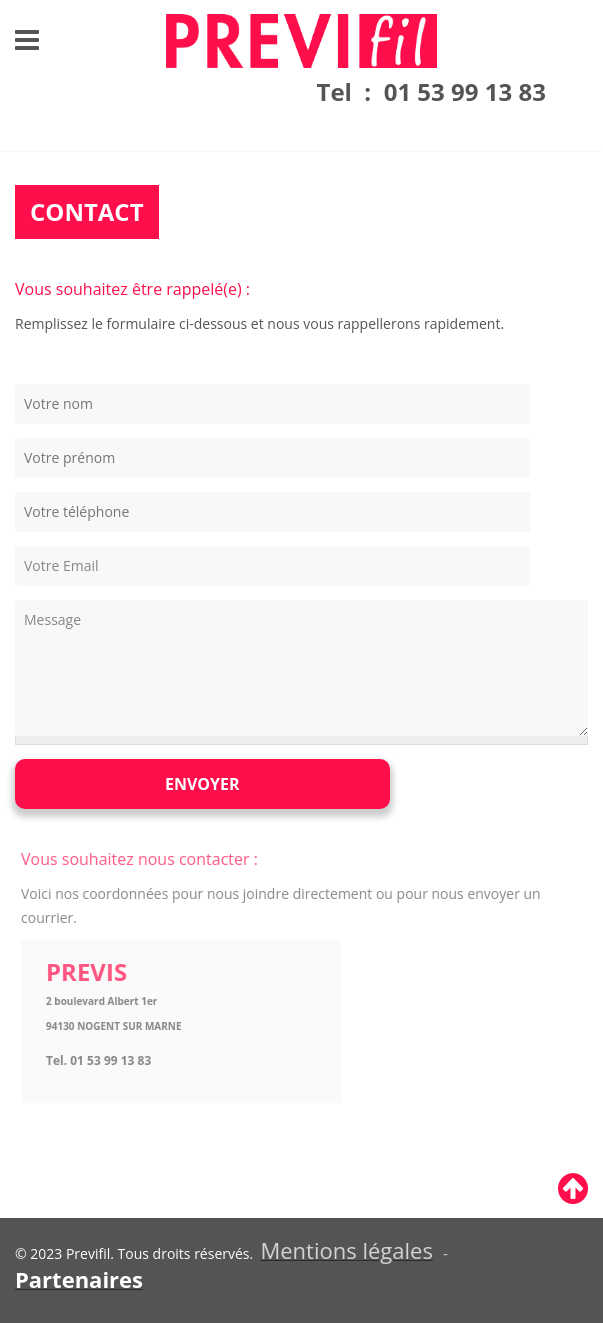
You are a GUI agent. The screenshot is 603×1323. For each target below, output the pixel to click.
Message (301, 668)
